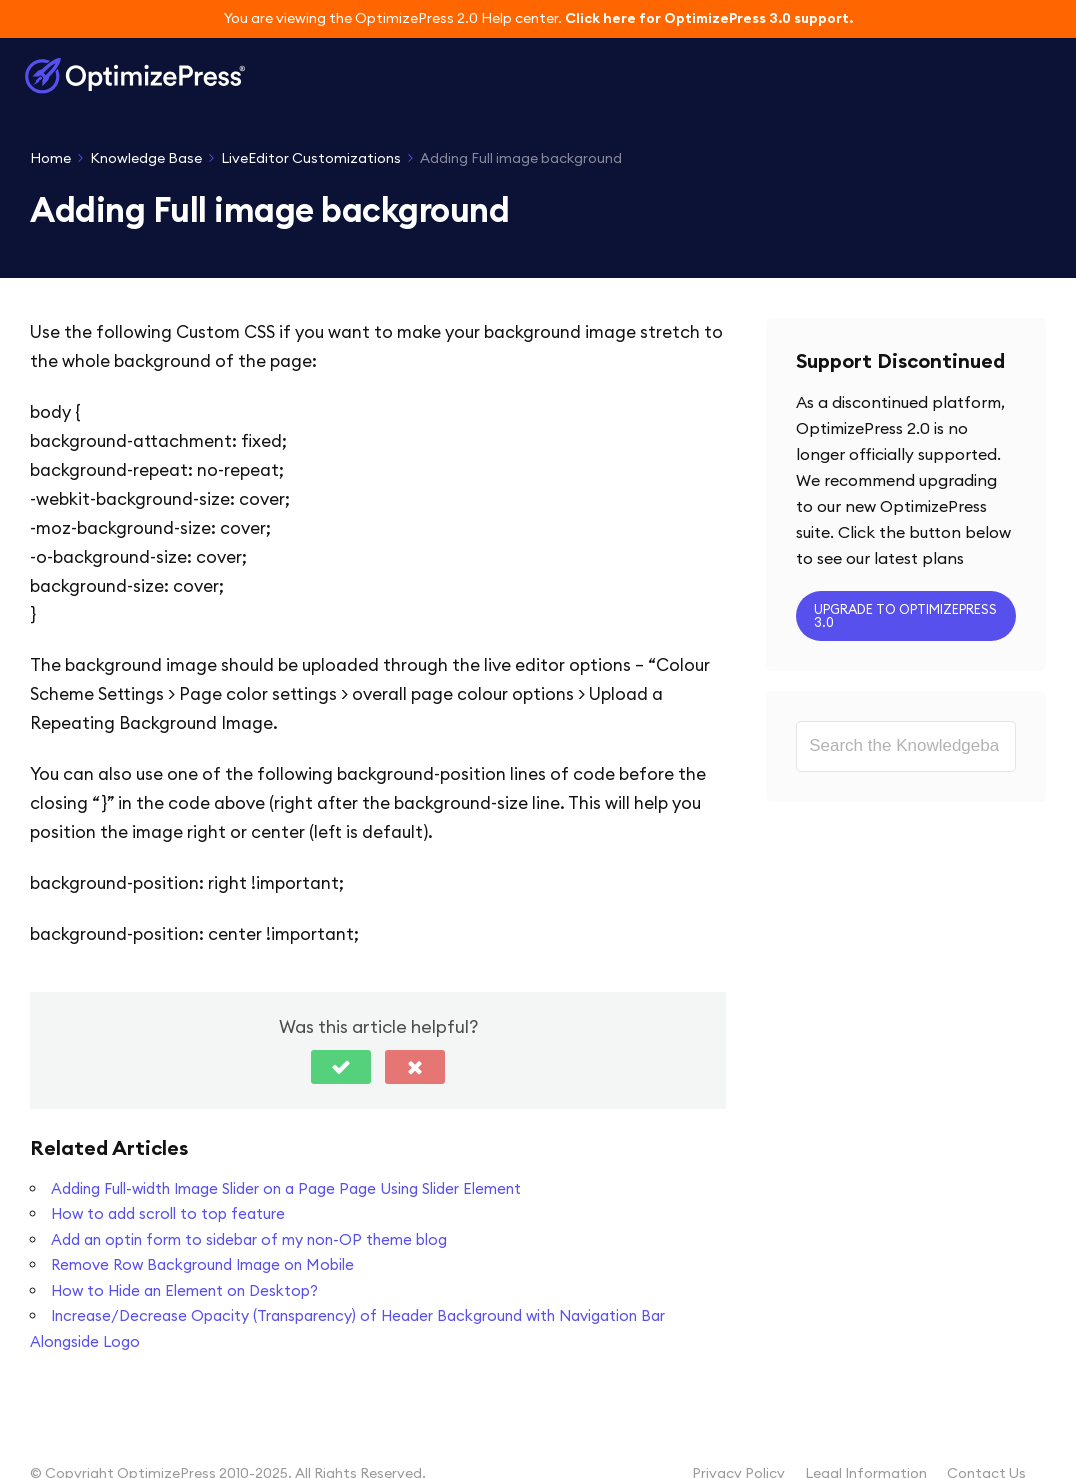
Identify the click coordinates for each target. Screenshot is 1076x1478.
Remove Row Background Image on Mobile (202, 1264)
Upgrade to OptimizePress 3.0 (905, 615)
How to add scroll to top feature (168, 1213)
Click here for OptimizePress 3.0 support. (709, 18)
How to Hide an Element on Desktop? (184, 1290)
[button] (341, 1067)
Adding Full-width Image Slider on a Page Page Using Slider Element (286, 1188)
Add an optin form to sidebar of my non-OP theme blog (249, 1239)
